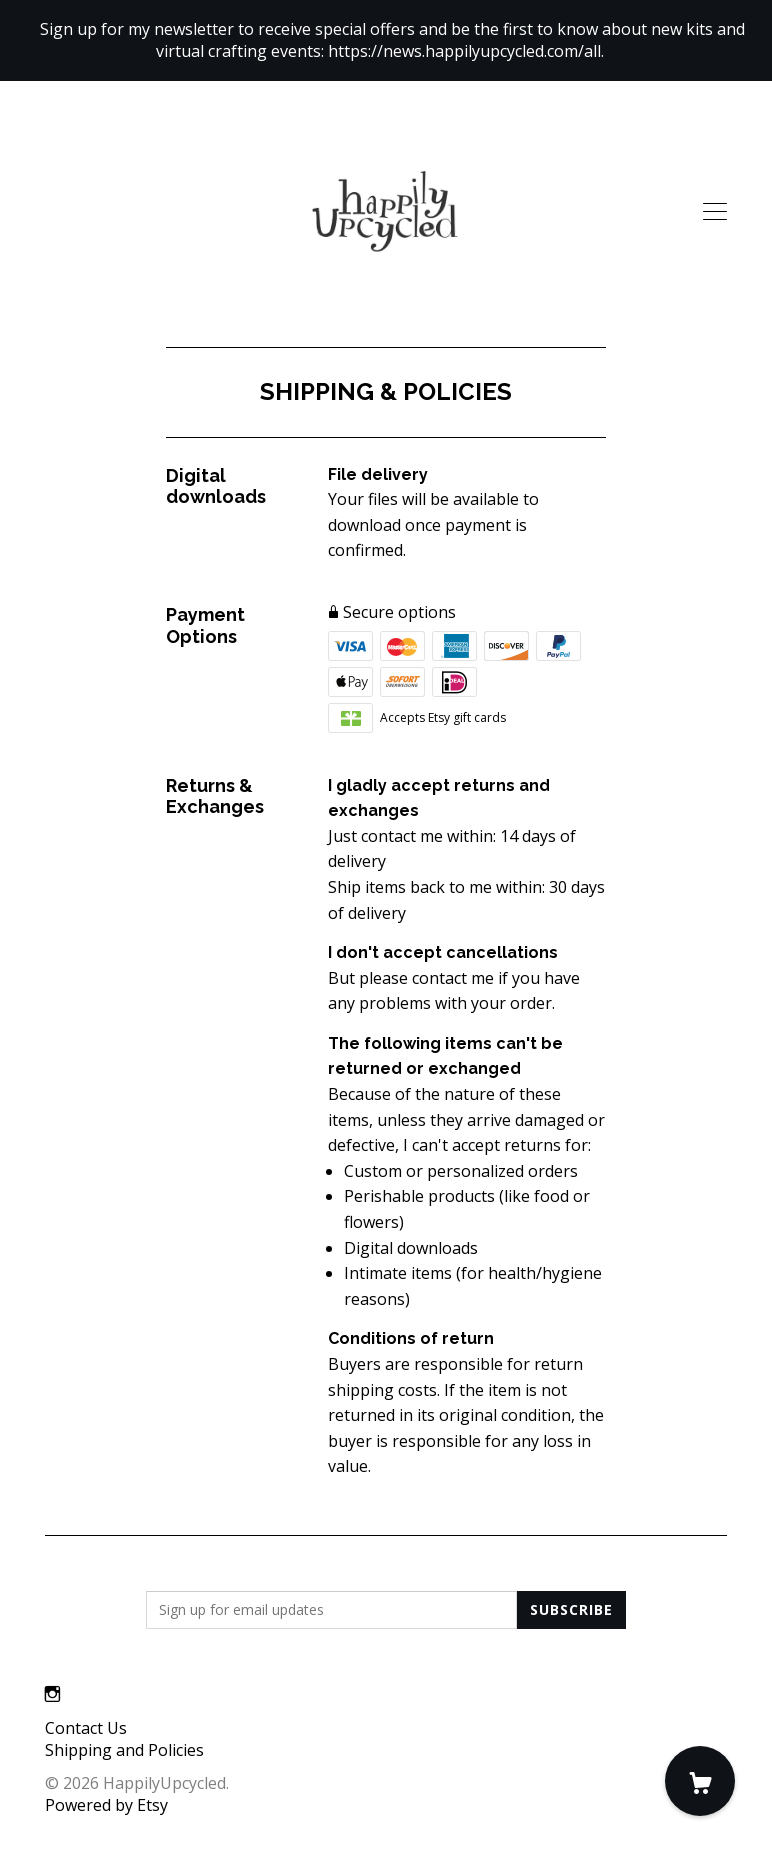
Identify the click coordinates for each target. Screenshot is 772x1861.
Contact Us (86, 1728)
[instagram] (52, 1694)
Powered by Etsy (106, 1805)
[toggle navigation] (715, 212)
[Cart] (700, 1781)
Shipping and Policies (124, 1750)
